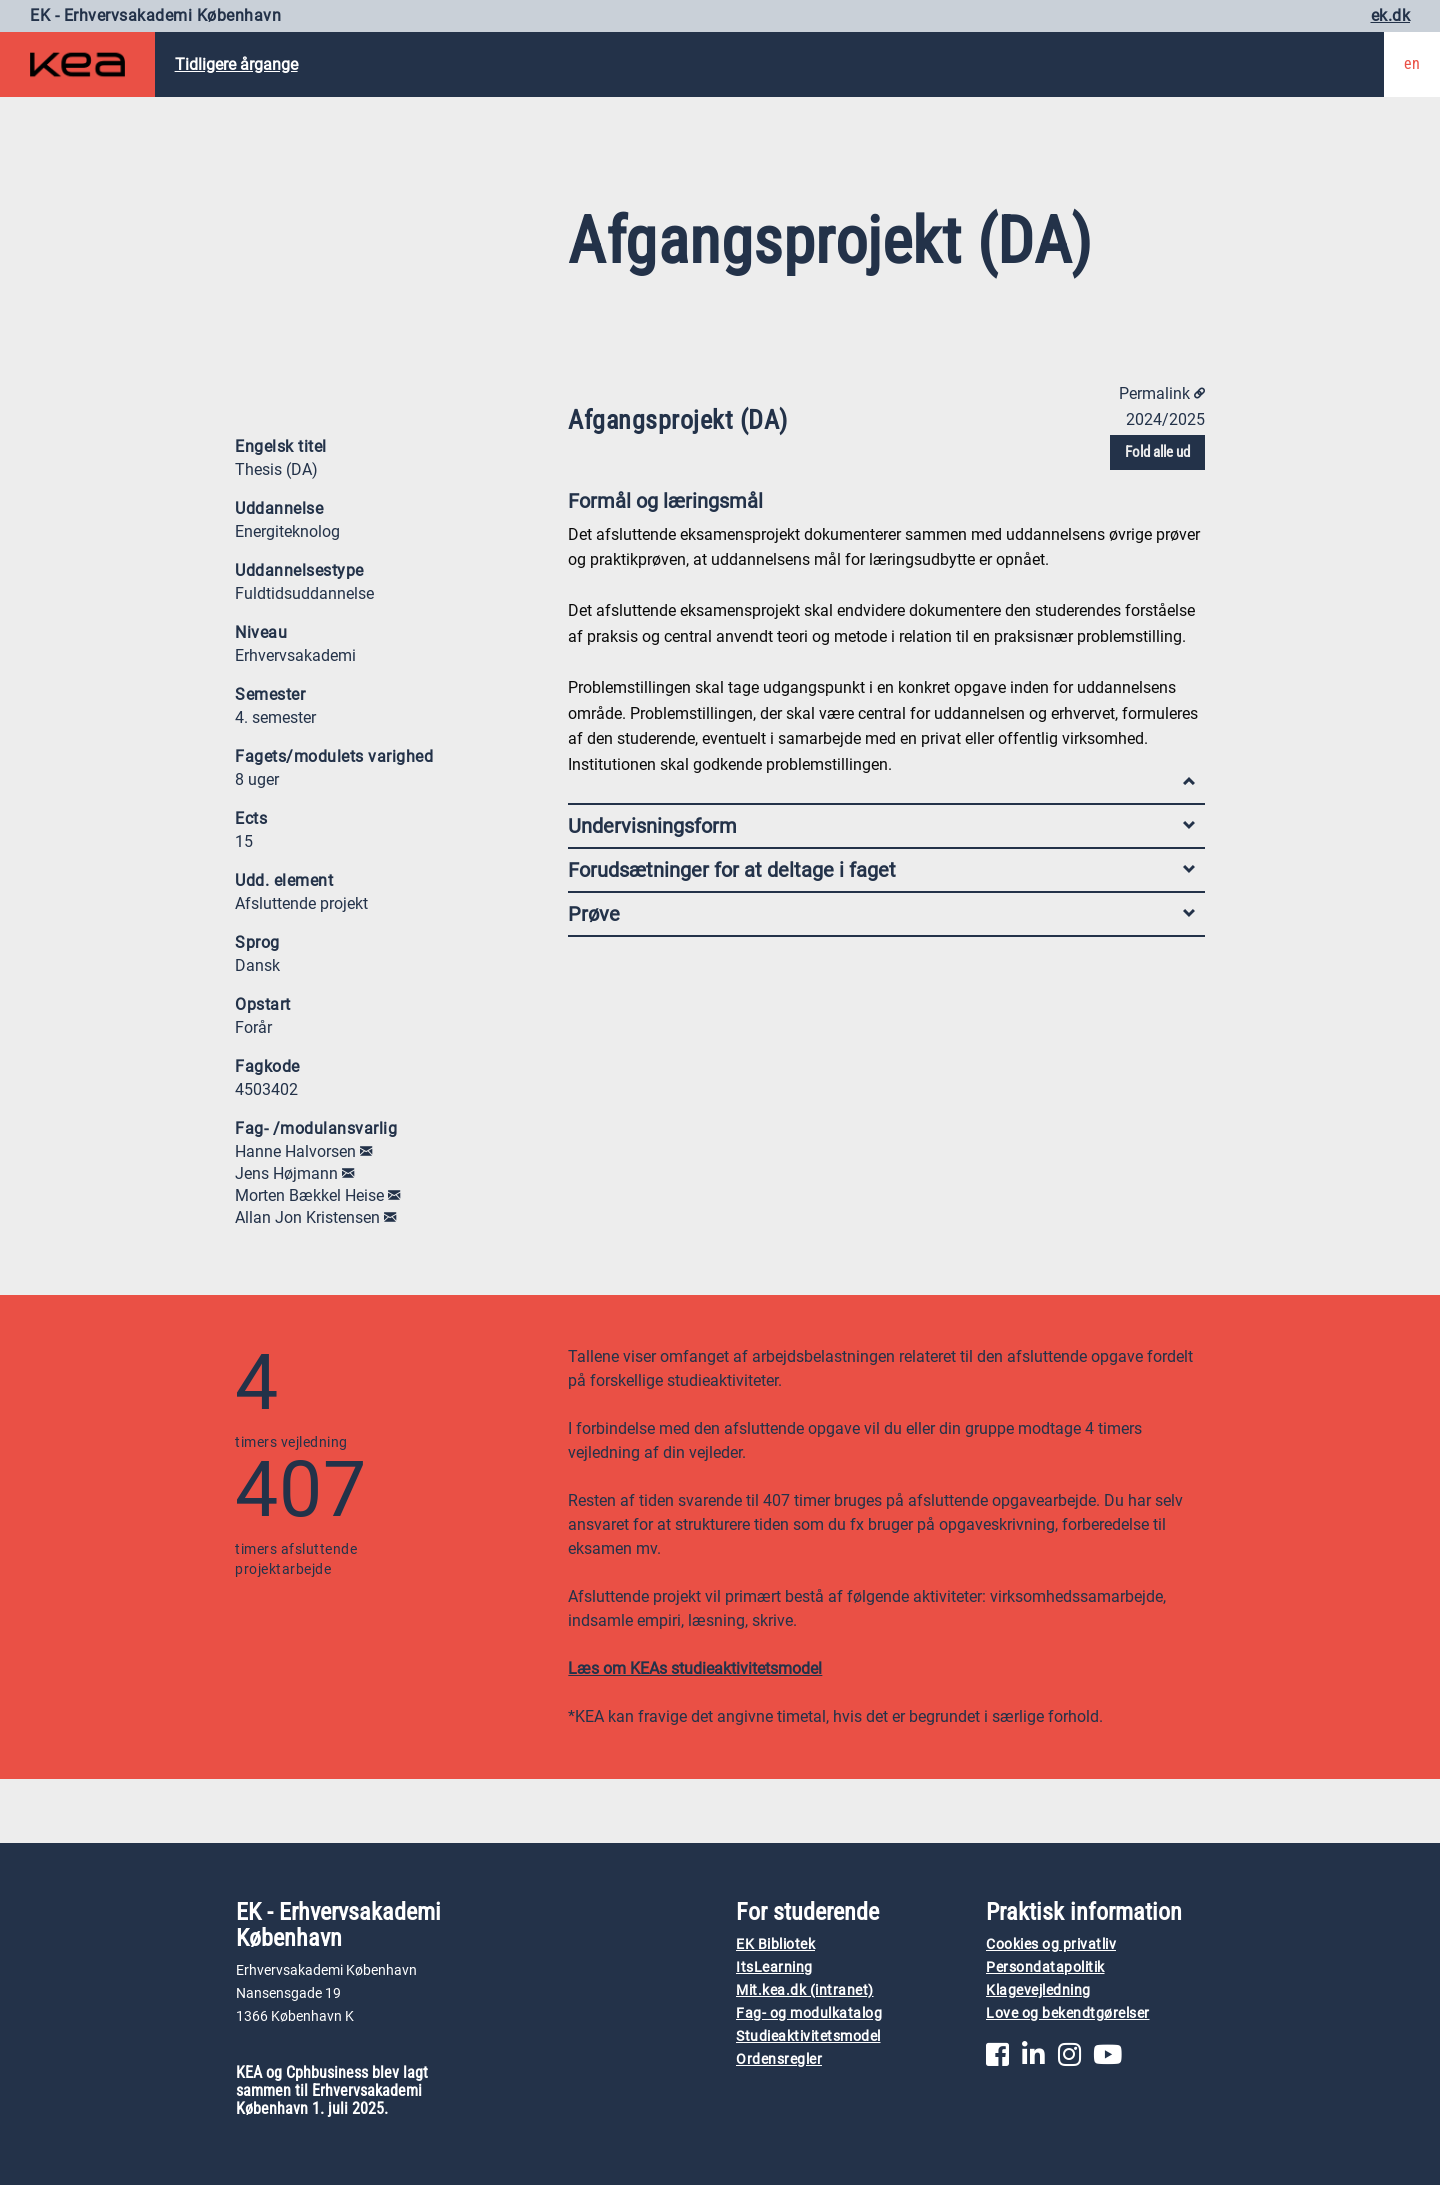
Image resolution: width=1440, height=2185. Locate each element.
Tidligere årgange (236, 64)
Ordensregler (779, 2059)
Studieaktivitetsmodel (808, 2036)
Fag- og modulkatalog (809, 2013)
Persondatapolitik (1045, 1967)
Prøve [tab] (881, 914)
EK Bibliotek (775, 1944)
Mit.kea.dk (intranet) (805, 1990)
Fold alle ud (1157, 452)
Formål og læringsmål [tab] (881, 505)
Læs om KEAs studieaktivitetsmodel (695, 1668)
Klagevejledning (1038, 1990)
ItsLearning (774, 1967)
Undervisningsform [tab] (881, 826)
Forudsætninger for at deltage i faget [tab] (881, 870)
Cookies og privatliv (1051, 1944)
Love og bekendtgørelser (1068, 2013)
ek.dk (1391, 15)
